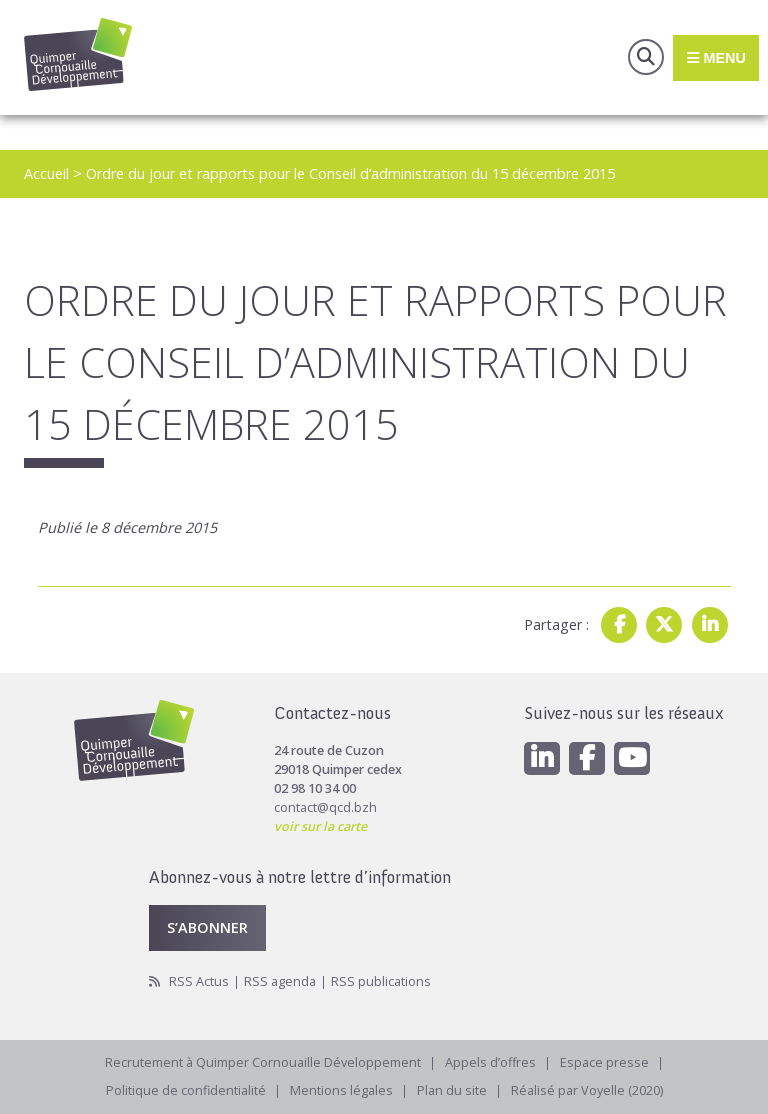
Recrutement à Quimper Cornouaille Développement (263, 1062)
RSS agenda (280, 981)
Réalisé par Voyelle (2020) (587, 1090)
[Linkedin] (542, 758)
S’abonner (207, 927)
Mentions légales (341, 1090)
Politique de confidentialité (186, 1090)
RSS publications (381, 981)
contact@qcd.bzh (325, 807)
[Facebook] (587, 758)
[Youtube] (632, 758)
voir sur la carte (320, 826)
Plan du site (452, 1090)
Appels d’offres (490, 1062)
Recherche (646, 57)
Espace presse (604, 1062)
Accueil (46, 173)
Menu (715, 57)
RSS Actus (199, 981)
